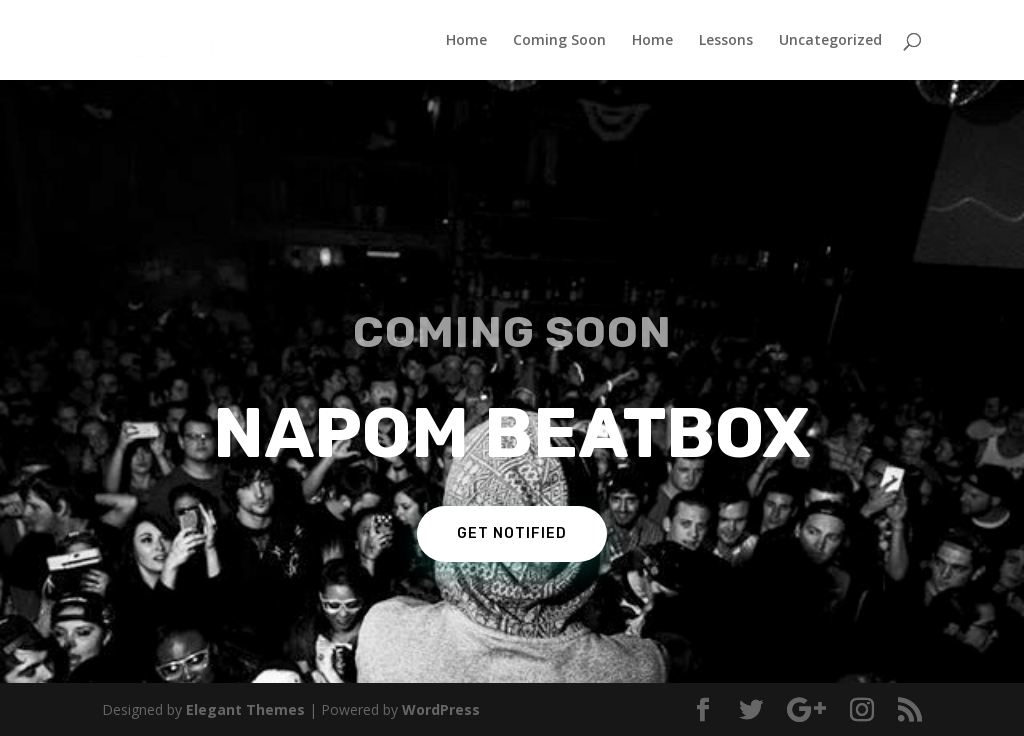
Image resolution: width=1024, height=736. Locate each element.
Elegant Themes (245, 709)
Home (466, 41)
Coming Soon (559, 41)
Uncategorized (830, 41)
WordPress (441, 709)
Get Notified (512, 533)
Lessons (726, 41)
